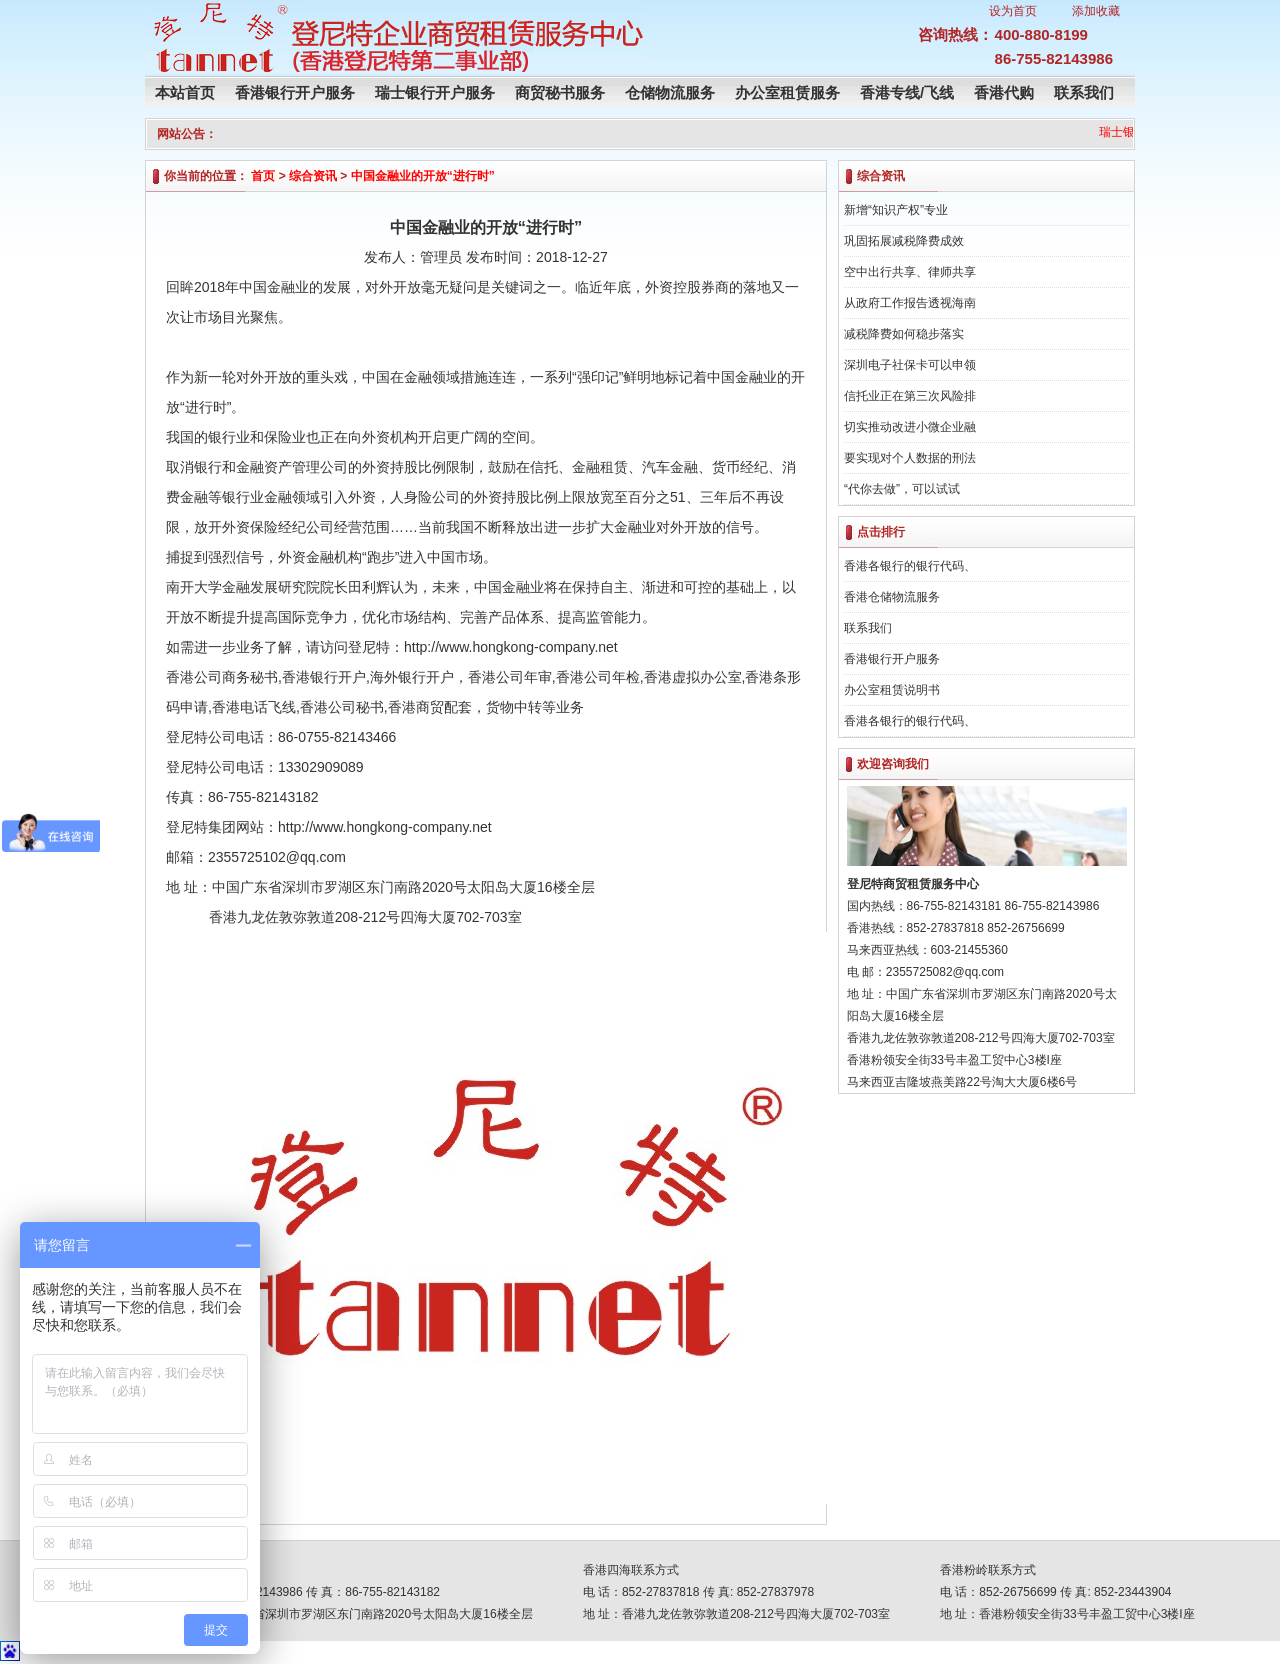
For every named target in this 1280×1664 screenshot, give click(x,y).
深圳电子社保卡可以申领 (910, 365)
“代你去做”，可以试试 (902, 489)
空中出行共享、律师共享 (910, 272)
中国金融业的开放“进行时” (423, 176)
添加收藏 (1096, 11)
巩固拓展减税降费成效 (904, 241)
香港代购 (1004, 92)
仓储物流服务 (670, 92)
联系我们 (1084, 92)
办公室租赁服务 (787, 92)
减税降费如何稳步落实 (904, 334)
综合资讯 (313, 176)
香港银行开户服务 (295, 92)
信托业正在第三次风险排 (910, 396)
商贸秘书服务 (560, 92)
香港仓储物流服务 (892, 597)
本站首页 (185, 92)
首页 (263, 176)
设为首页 (1013, 11)
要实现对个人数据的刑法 (910, 458)
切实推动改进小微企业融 (910, 427)
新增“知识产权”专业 (896, 210)
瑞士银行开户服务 (435, 92)
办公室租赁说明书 (892, 690)
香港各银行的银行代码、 (910, 566)
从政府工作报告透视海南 (910, 303)
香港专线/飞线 (907, 92)
